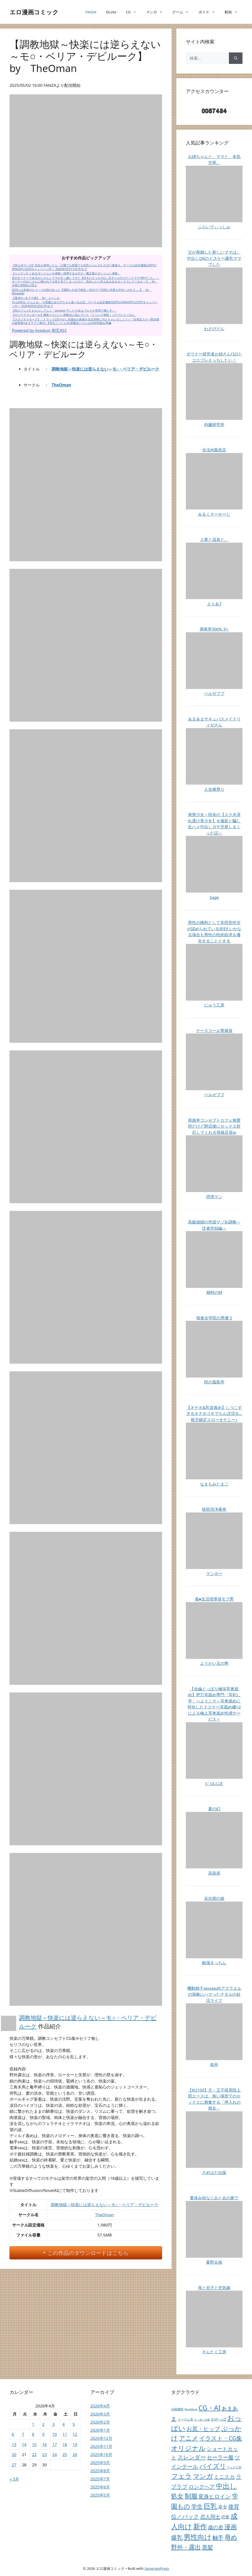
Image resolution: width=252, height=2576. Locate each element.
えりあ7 (214, 604)
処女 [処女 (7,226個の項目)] (177, 2496)
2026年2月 (100, 2422)
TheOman (61, 385)
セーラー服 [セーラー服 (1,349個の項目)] (220, 2457)
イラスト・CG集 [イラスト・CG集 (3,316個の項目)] (220, 2438)
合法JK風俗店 (214, 449)
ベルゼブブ (214, 693)
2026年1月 (100, 2430)
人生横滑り (214, 789)
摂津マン (214, 1196)
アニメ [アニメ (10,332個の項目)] (188, 2438)
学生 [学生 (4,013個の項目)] (197, 2506)
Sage (214, 897)
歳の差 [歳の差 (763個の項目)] (215, 2527)
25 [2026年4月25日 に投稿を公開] (64, 2454)
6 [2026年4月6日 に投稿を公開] (13, 2434)
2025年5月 (100, 2495)
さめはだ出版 (214, 2172)
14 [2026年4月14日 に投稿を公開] (24, 2444)
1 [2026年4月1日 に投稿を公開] (33, 2424)
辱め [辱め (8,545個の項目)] (231, 2537)
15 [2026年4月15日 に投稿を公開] (34, 2444)
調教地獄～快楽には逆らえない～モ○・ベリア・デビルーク (105, 369)
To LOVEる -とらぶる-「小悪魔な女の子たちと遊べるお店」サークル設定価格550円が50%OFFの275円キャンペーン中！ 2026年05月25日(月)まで (84, 304)
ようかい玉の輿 (214, 1663)
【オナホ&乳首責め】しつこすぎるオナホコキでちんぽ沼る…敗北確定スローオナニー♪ (214, 1413)
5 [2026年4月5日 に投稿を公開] (74, 2424)
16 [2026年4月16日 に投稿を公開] (44, 2444)
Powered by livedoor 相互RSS (39, 330)
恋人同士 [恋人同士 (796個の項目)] (210, 2516)
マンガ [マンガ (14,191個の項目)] (203, 2476)
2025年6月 (100, 2487)
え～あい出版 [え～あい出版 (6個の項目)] (202, 2419)
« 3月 (14, 2479)
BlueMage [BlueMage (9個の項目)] (191, 2409)
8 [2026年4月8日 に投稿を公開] (33, 2434)
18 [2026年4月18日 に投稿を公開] (64, 2444)
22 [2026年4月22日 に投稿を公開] (34, 2454)
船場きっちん (214, 1962)
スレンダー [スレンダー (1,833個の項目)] (192, 2457)
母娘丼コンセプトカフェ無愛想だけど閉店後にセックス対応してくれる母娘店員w (214, 1126)
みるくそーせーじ (214, 514)
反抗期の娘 (214, 1898)
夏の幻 (214, 1808)
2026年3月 (100, 2414)
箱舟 (214, 2064)
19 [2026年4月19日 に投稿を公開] (75, 2444)
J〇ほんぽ (214, 1783)
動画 (233, 12)
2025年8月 (100, 2470)
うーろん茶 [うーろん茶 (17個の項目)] (185, 2419)
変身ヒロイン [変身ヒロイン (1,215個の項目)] (214, 2496)
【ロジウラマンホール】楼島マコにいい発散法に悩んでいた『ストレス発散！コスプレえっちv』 (74, 315)
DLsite (111, 12)
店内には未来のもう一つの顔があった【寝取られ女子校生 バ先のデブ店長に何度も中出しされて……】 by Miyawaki (82, 292)
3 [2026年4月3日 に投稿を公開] (53, 2424)
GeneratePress (156, 2568)
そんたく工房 (214, 2352)
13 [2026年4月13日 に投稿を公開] (14, 2444)
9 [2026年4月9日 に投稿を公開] (43, 2434)
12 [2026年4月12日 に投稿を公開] (75, 2434)
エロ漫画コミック (34, 12)
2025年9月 (100, 2462)
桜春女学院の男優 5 (214, 1318)
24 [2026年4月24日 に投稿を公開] (54, 2454)
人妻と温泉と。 (214, 539)
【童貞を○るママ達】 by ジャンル (36, 298)
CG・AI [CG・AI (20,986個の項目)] (209, 2407)
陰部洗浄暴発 (214, 1509)
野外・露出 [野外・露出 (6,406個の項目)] (186, 2547)
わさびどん (214, 328)
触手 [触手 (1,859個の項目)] (217, 2537)
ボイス (209, 12)
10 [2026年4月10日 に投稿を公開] (54, 2434)
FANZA (91, 12)
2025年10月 (101, 2454)
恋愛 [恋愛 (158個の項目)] (225, 2517)
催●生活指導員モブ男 (214, 1599)
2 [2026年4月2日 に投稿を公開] (43, 2424)
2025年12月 (101, 2438)
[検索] (235, 58)
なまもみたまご (214, 1484)
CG (133, 12)
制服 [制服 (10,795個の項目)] (191, 2496)
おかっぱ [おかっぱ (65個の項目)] (218, 2419)
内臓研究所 (214, 424)
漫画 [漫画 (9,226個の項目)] (230, 2526)
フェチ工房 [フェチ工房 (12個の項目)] (234, 2467)
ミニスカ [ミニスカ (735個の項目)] (224, 2476)
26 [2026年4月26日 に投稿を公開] (75, 2454)
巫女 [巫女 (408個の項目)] (222, 2507)
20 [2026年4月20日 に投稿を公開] (14, 2454)
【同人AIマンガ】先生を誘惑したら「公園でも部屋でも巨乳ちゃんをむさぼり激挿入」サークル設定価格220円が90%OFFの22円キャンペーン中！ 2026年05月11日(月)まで (84, 267)
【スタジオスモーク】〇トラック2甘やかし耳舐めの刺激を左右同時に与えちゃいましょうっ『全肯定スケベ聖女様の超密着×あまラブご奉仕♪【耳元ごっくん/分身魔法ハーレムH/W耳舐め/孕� (85, 321)
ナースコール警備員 (214, 1030)
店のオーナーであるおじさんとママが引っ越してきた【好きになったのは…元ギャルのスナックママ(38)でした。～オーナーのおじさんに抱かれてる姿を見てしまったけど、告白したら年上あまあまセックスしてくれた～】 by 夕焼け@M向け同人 (85, 281)
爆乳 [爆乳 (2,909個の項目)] (177, 2537)
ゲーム (183, 12)
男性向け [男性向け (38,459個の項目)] (198, 2537)
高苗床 (214, 1873)
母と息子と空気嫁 (214, 2287)
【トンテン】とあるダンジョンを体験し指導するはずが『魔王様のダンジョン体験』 (66, 273)
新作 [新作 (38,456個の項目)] (200, 2526)
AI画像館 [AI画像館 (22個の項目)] (177, 2409)
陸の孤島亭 (214, 1382)
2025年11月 (101, 2446)
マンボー (214, 1573)
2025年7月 (100, 2479)
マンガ (157, 12)
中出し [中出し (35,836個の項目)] (226, 2486)
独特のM (214, 1292)
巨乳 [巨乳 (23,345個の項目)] (210, 2505)
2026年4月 (100, 2406)
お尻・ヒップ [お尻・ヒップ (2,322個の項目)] (203, 2428)
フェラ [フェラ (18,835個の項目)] (181, 2475)
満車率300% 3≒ (214, 629)
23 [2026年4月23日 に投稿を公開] (44, 2454)
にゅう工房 (214, 1005)
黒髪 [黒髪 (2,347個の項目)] (207, 2547)
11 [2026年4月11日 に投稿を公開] (64, 2434)
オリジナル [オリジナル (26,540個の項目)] (188, 2448)
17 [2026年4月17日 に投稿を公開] (54, 2444)
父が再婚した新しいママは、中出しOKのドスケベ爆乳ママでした (214, 258)
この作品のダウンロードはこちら (88, 2252)
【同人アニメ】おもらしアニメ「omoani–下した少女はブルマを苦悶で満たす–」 (64, 311)
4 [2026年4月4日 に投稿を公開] (63, 2424)
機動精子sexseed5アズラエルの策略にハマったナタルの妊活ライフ (214, 1994)
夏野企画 (214, 2262)
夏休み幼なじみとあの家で (214, 2198)
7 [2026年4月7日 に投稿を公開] (23, 2434)
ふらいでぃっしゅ (214, 227)
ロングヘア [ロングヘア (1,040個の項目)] (202, 2486)
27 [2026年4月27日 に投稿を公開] (14, 2465)
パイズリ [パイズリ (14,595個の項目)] (212, 2466)
